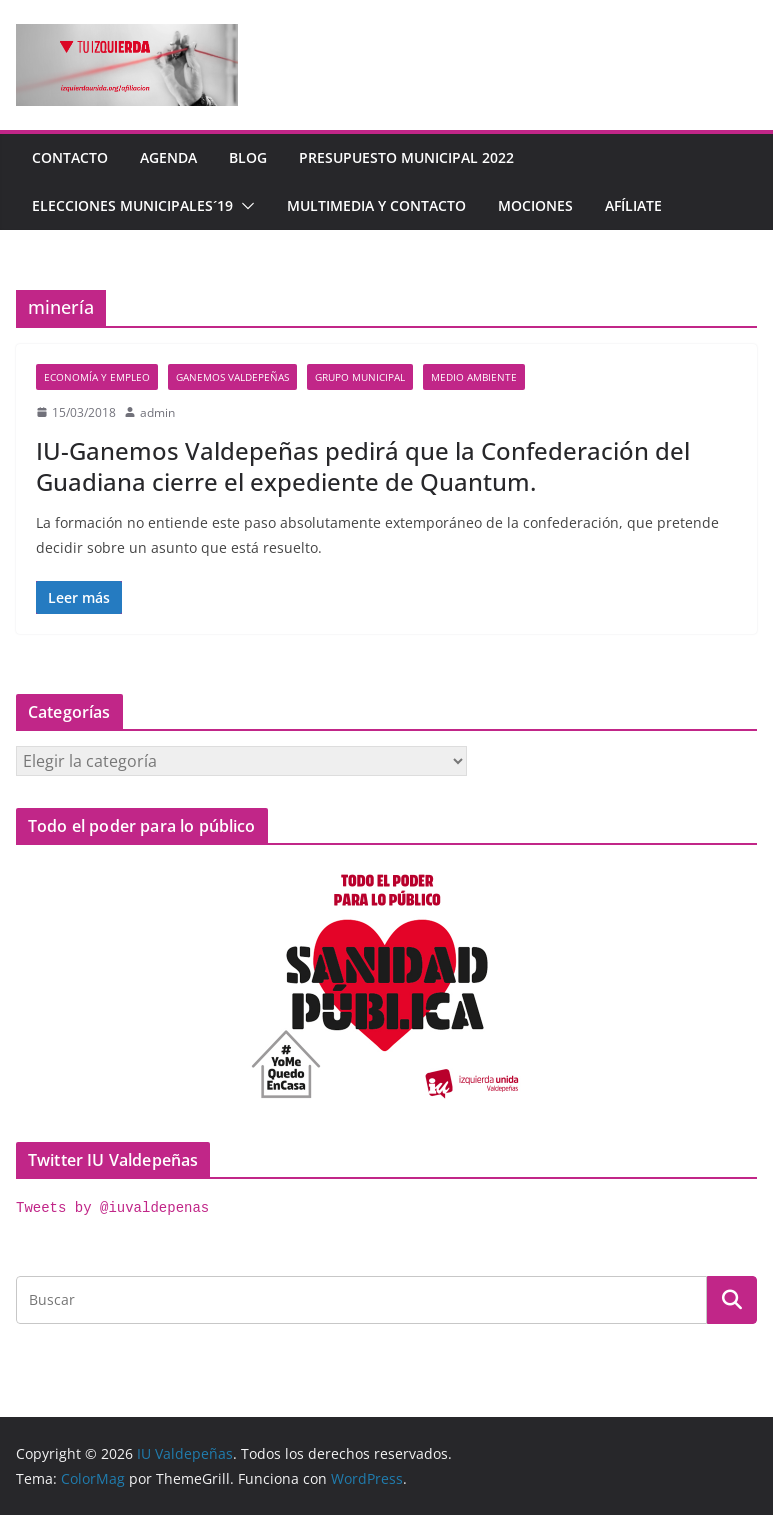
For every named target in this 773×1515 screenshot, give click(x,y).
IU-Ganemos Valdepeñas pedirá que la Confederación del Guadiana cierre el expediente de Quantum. (363, 466)
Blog (248, 157)
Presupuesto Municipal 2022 (406, 157)
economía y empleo (97, 377)
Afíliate (633, 205)
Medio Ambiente (474, 377)
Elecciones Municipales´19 (132, 205)
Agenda (168, 157)
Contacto (70, 157)
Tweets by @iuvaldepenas (112, 1208)
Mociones (535, 205)
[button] (244, 206)
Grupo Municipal (360, 377)
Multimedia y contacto (376, 205)
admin (157, 412)
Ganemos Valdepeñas (232, 377)
